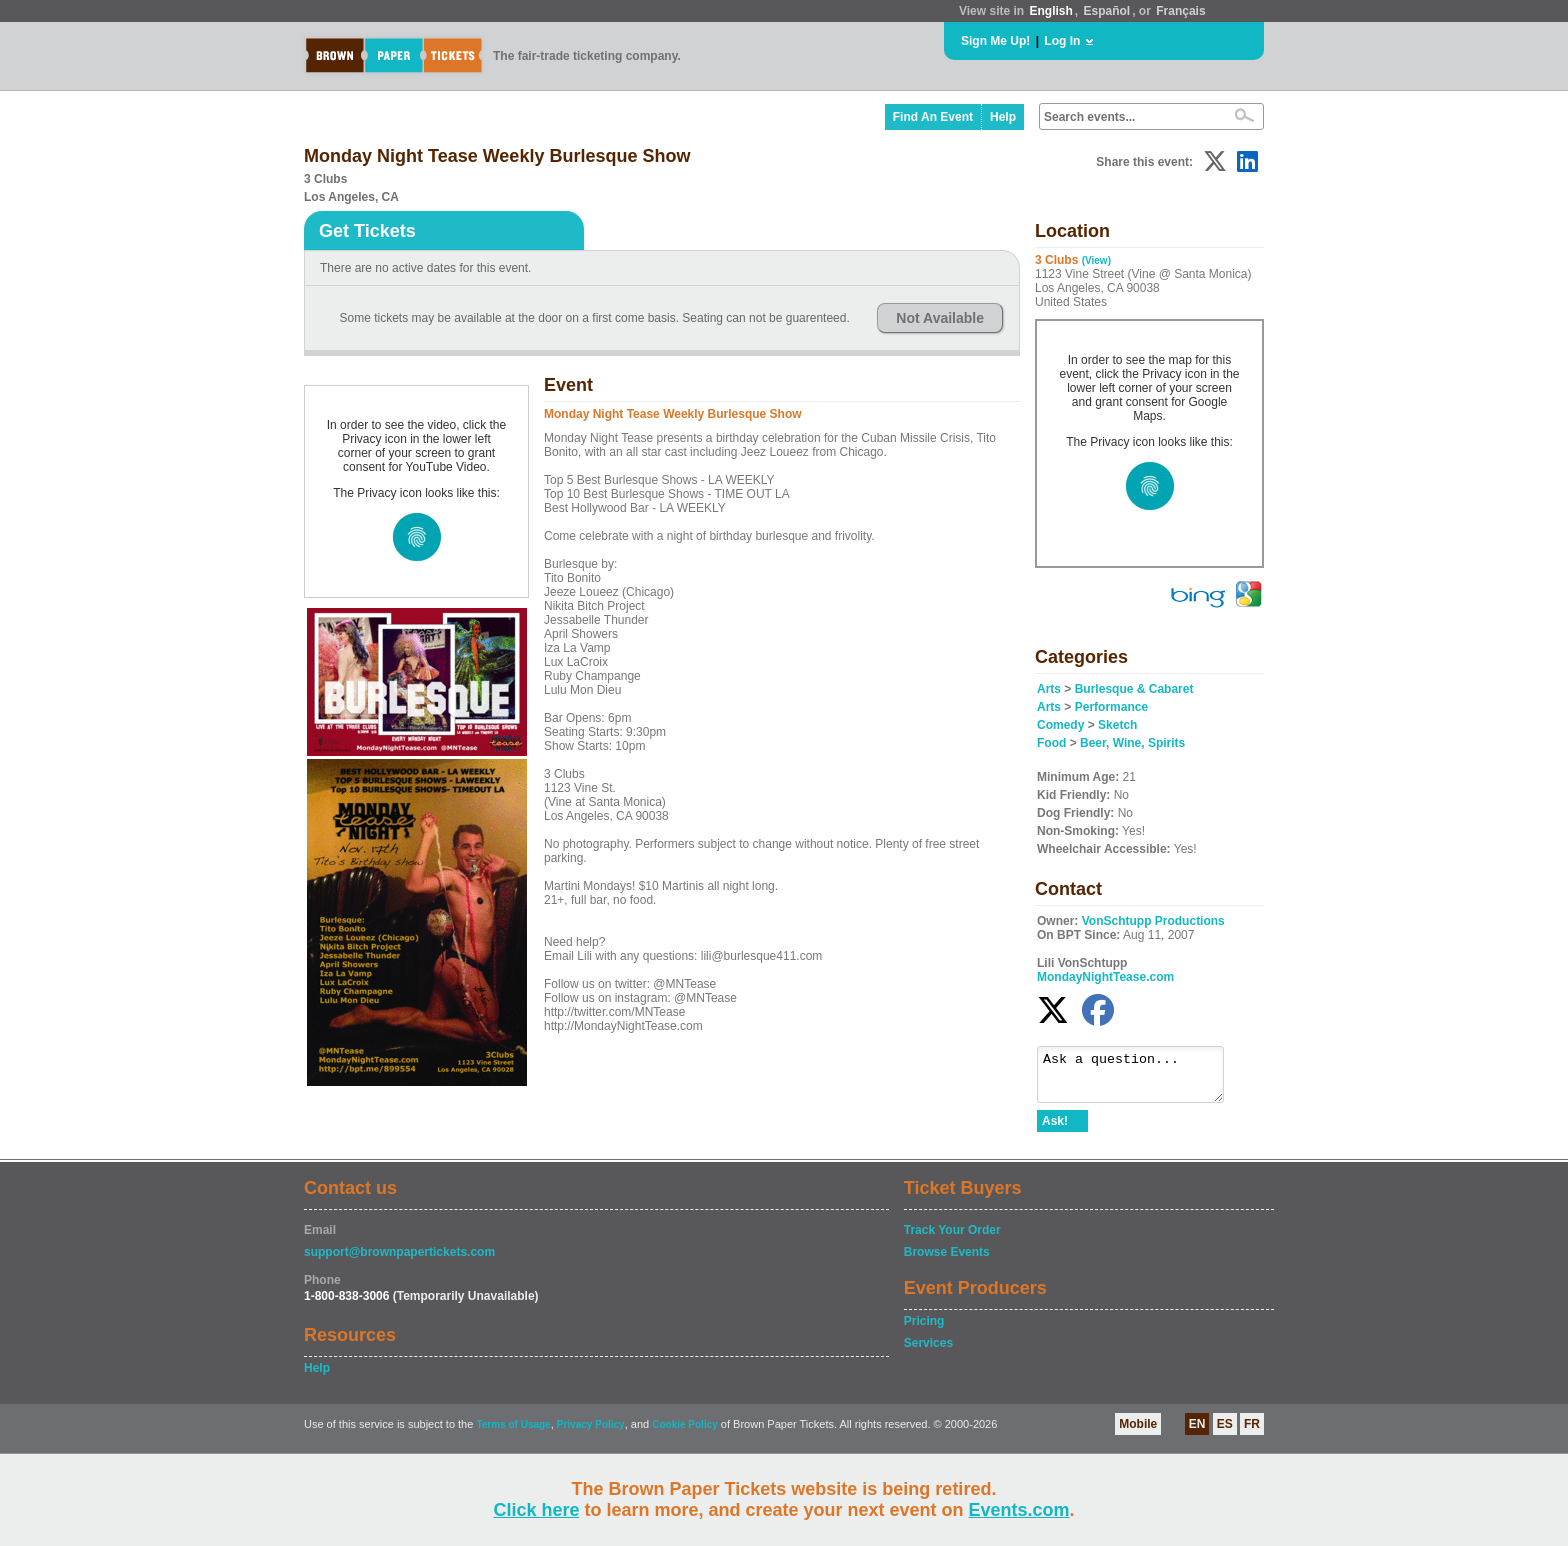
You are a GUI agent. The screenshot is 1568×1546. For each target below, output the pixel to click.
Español (1107, 11)
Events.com (1019, 1510)
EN (1197, 1433)
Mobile (1138, 1433)
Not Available (940, 318)
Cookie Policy (685, 1433)
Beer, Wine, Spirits (1132, 743)
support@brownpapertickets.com (399, 1261)
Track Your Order (952, 1239)
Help (1003, 117)
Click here (536, 1510)
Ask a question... (1140, 1079)
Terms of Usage (513, 1433)
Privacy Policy (591, 1433)
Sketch (1117, 725)
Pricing (924, 1330)
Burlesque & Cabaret (1134, 689)
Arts (1049, 689)
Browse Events (947, 1261)
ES (1225, 1433)
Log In (1062, 41)
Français (1180, 11)
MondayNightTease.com (1105, 977)
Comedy (1060, 725)
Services (928, 1352)
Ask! (1055, 1130)
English (1050, 11)
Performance (1111, 707)
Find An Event (933, 117)
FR (1252, 1433)
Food (1051, 743)
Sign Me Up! (995, 41)
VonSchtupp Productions (1153, 921)
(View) (1096, 260)
